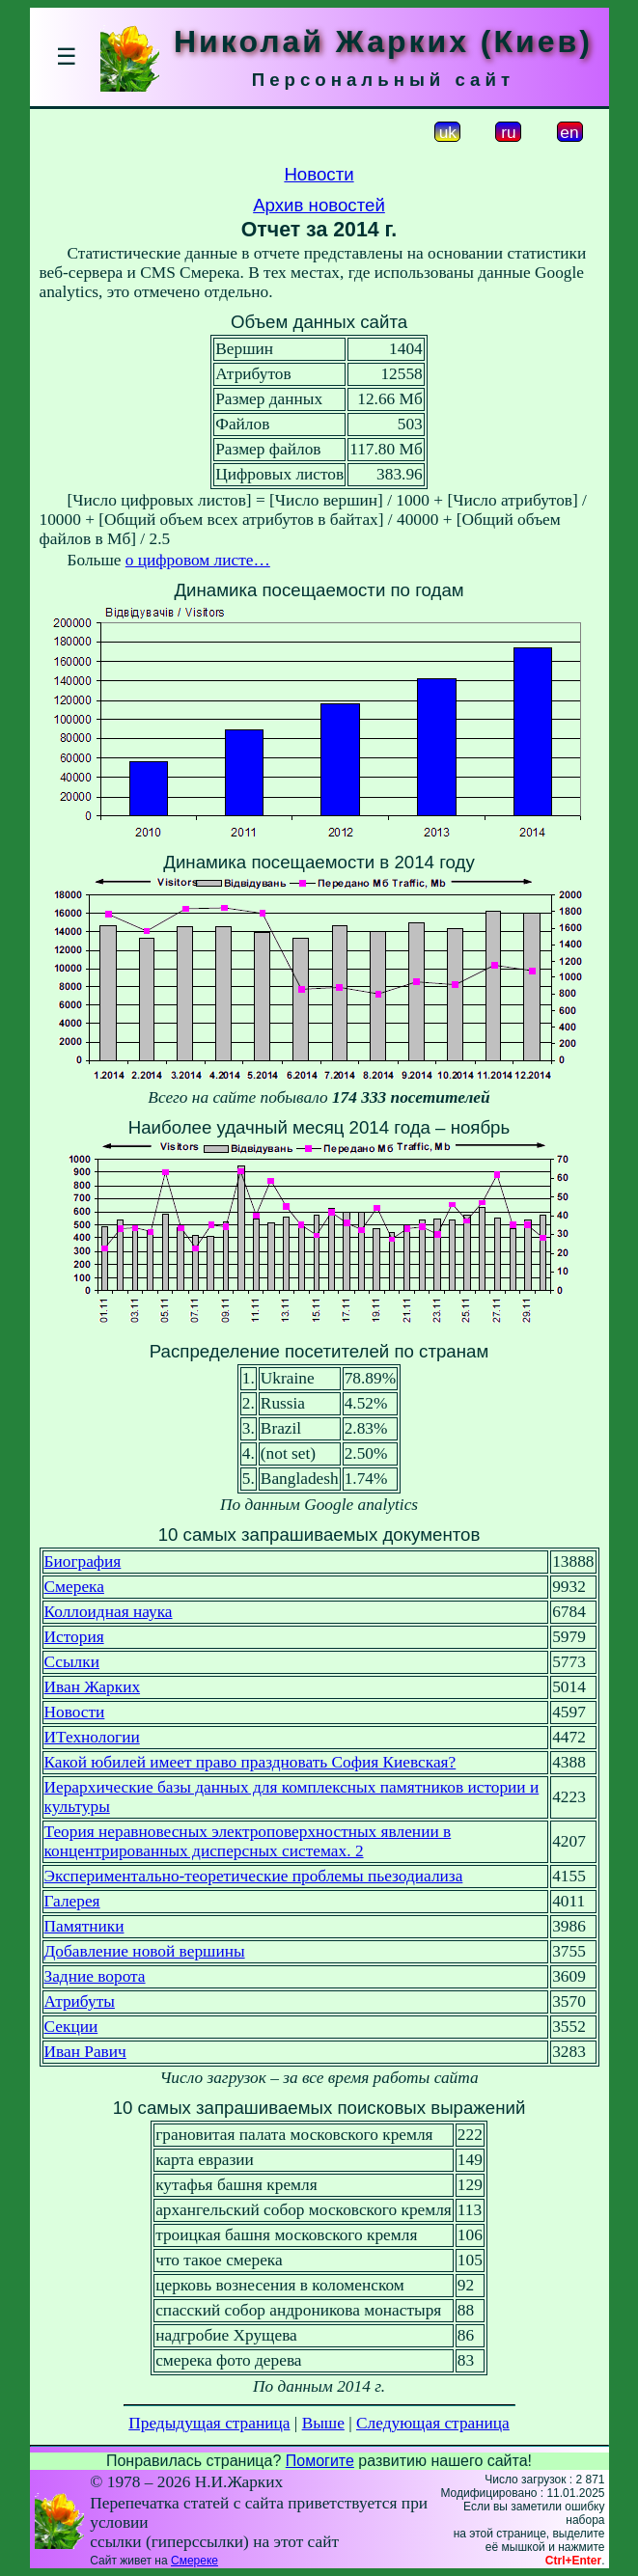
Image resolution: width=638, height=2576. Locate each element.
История (74, 1637)
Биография (83, 1561)
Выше (323, 2423)
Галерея (72, 1901)
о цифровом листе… (197, 560)
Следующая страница (433, 2423)
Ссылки (71, 1662)
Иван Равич (85, 2051)
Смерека (74, 1586)
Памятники (84, 1926)
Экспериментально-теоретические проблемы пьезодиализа (253, 1876)
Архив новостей (319, 205)
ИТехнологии (92, 1737)
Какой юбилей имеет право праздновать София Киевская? (250, 1762)
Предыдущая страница (209, 2423)
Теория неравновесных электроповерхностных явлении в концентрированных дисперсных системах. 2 (248, 1841)
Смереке (194, 2560)
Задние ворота (95, 1976)
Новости (318, 174)
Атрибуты (79, 2001)
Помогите (320, 2461)
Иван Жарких (92, 1687)
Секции (71, 2026)
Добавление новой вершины (144, 1951)
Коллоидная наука (108, 1612)
